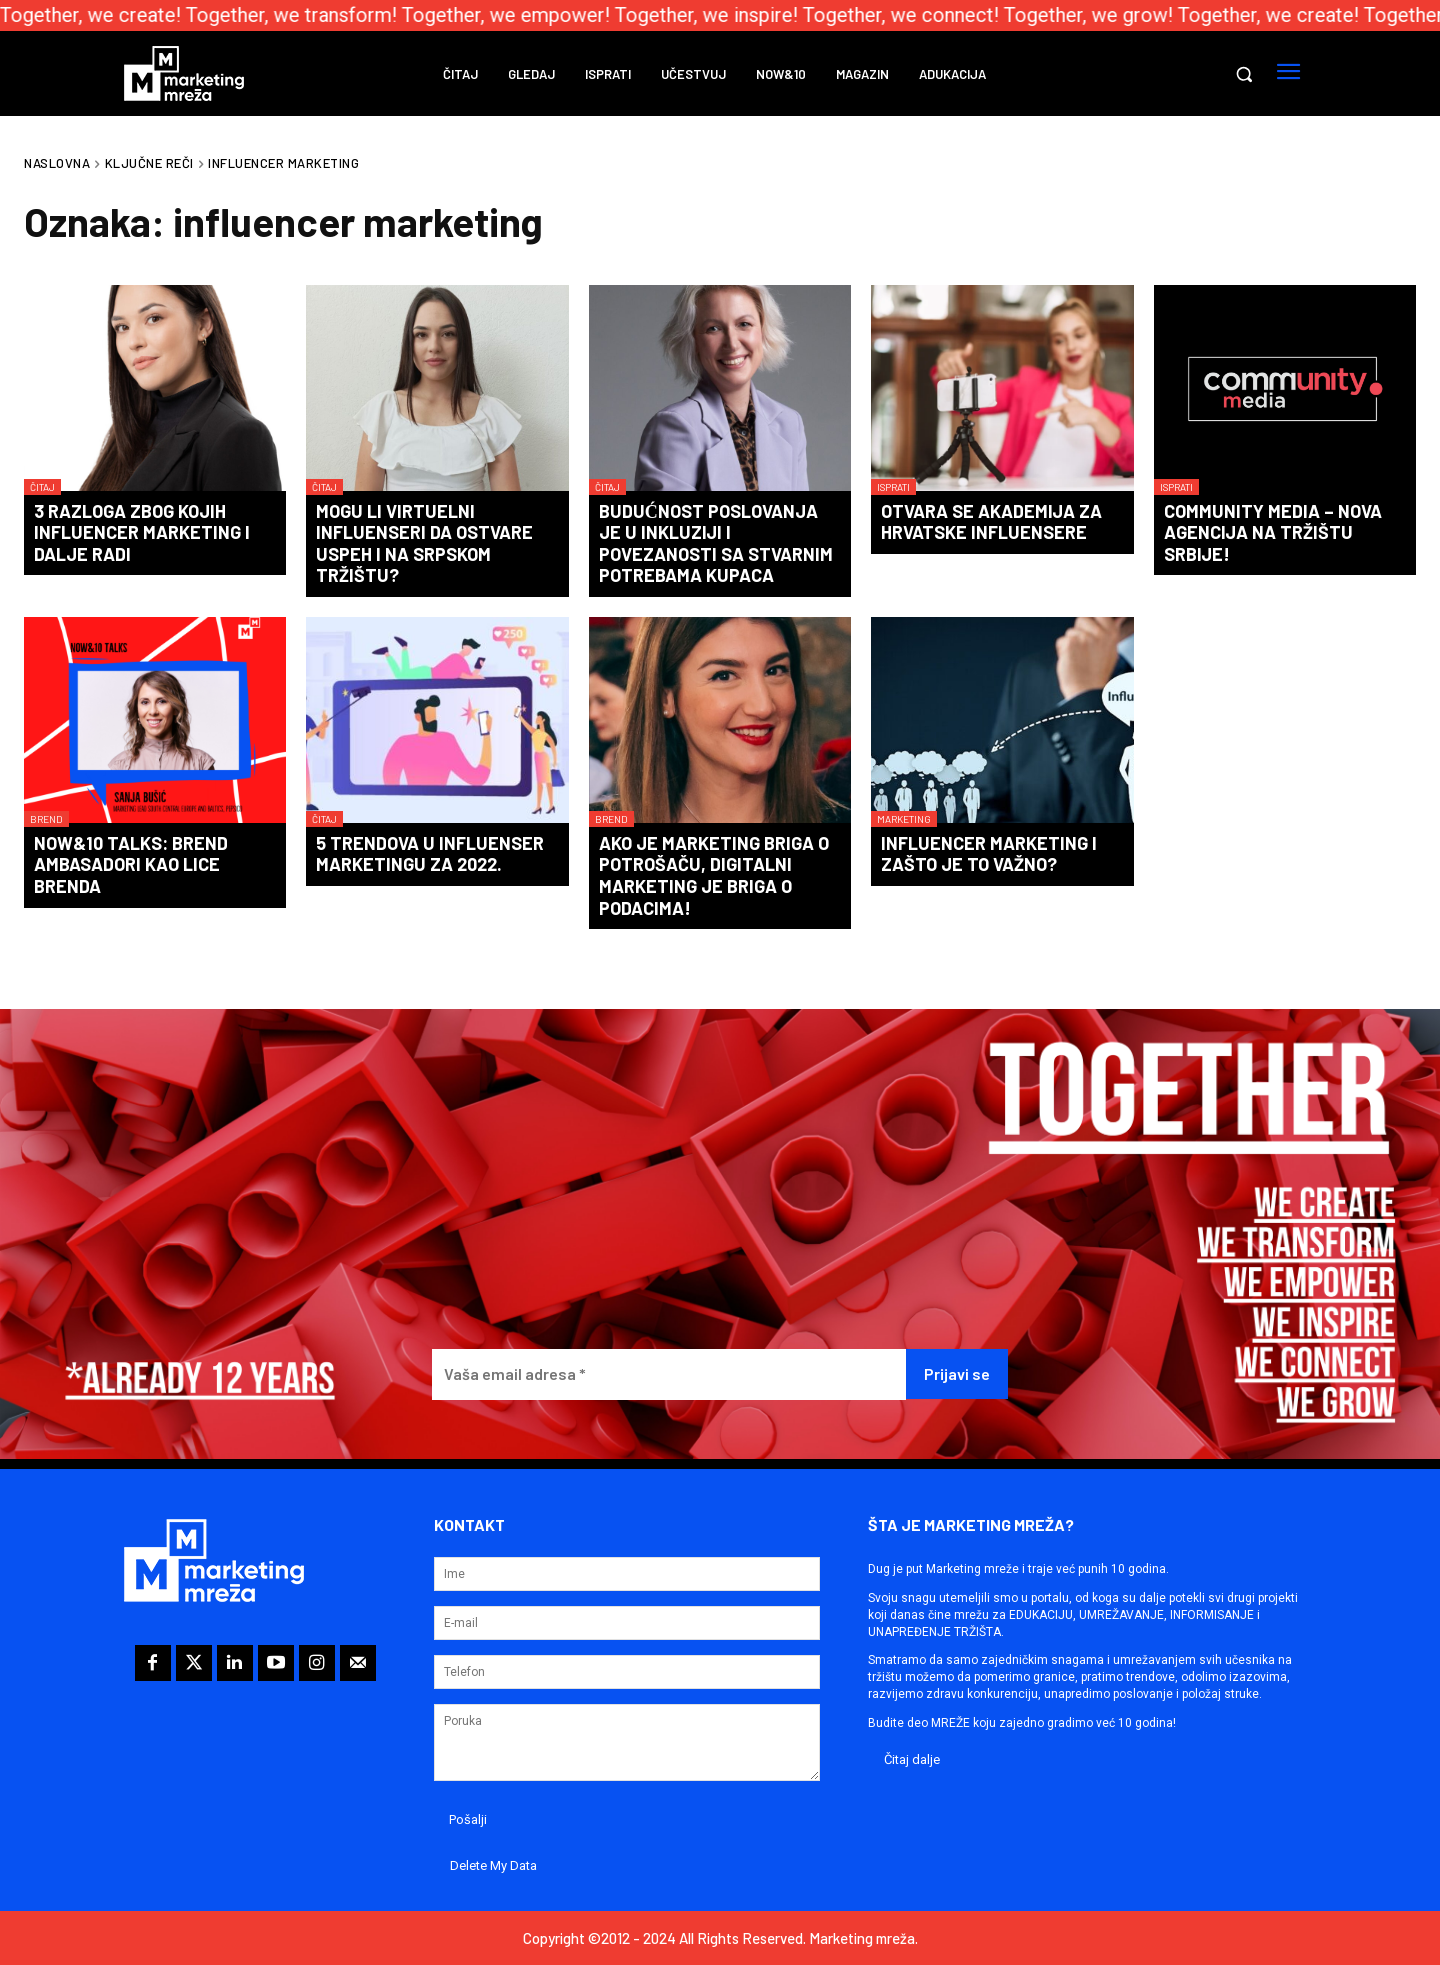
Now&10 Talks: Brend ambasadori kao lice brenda (131, 864)
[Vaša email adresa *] (669, 1374)
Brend (46, 819)
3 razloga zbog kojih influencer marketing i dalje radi (142, 532)
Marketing (904, 819)
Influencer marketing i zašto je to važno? (989, 854)
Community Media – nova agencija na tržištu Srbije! (1273, 532)
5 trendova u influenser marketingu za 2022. (430, 854)
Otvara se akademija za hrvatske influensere (991, 522)
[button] (1244, 74)
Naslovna (57, 163)
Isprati (893, 487)
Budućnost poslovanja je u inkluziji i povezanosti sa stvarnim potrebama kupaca (716, 543)
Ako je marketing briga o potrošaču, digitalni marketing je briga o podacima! (714, 875)
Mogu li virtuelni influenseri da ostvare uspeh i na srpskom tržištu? (424, 543)
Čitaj (42, 487)
